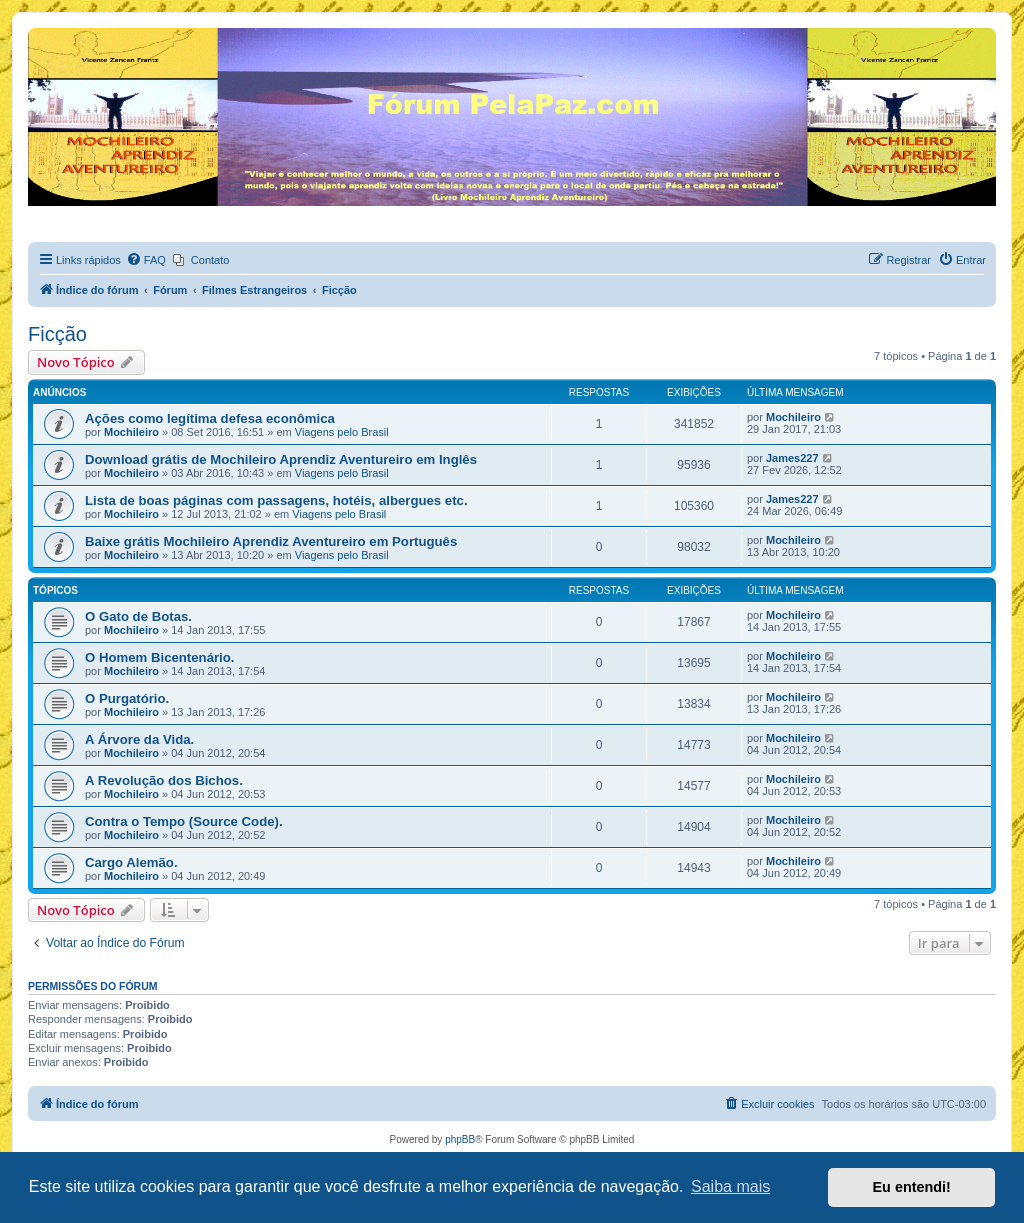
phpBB (460, 1139)
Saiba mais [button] (730, 1186)
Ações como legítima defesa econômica (210, 418)
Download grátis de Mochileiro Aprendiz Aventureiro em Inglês (281, 459)
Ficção (57, 334)
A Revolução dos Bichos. (164, 780)
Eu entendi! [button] (912, 1187)
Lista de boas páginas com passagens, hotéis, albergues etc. (276, 500)
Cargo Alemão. (131, 862)
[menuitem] (146, 260)
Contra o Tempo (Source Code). (184, 821)
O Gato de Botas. (138, 616)
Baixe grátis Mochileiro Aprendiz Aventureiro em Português (271, 541)
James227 (792, 458)
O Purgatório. (127, 698)
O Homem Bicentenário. (160, 657)
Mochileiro (131, 432)
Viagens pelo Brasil (342, 432)
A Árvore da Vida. (139, 739)
